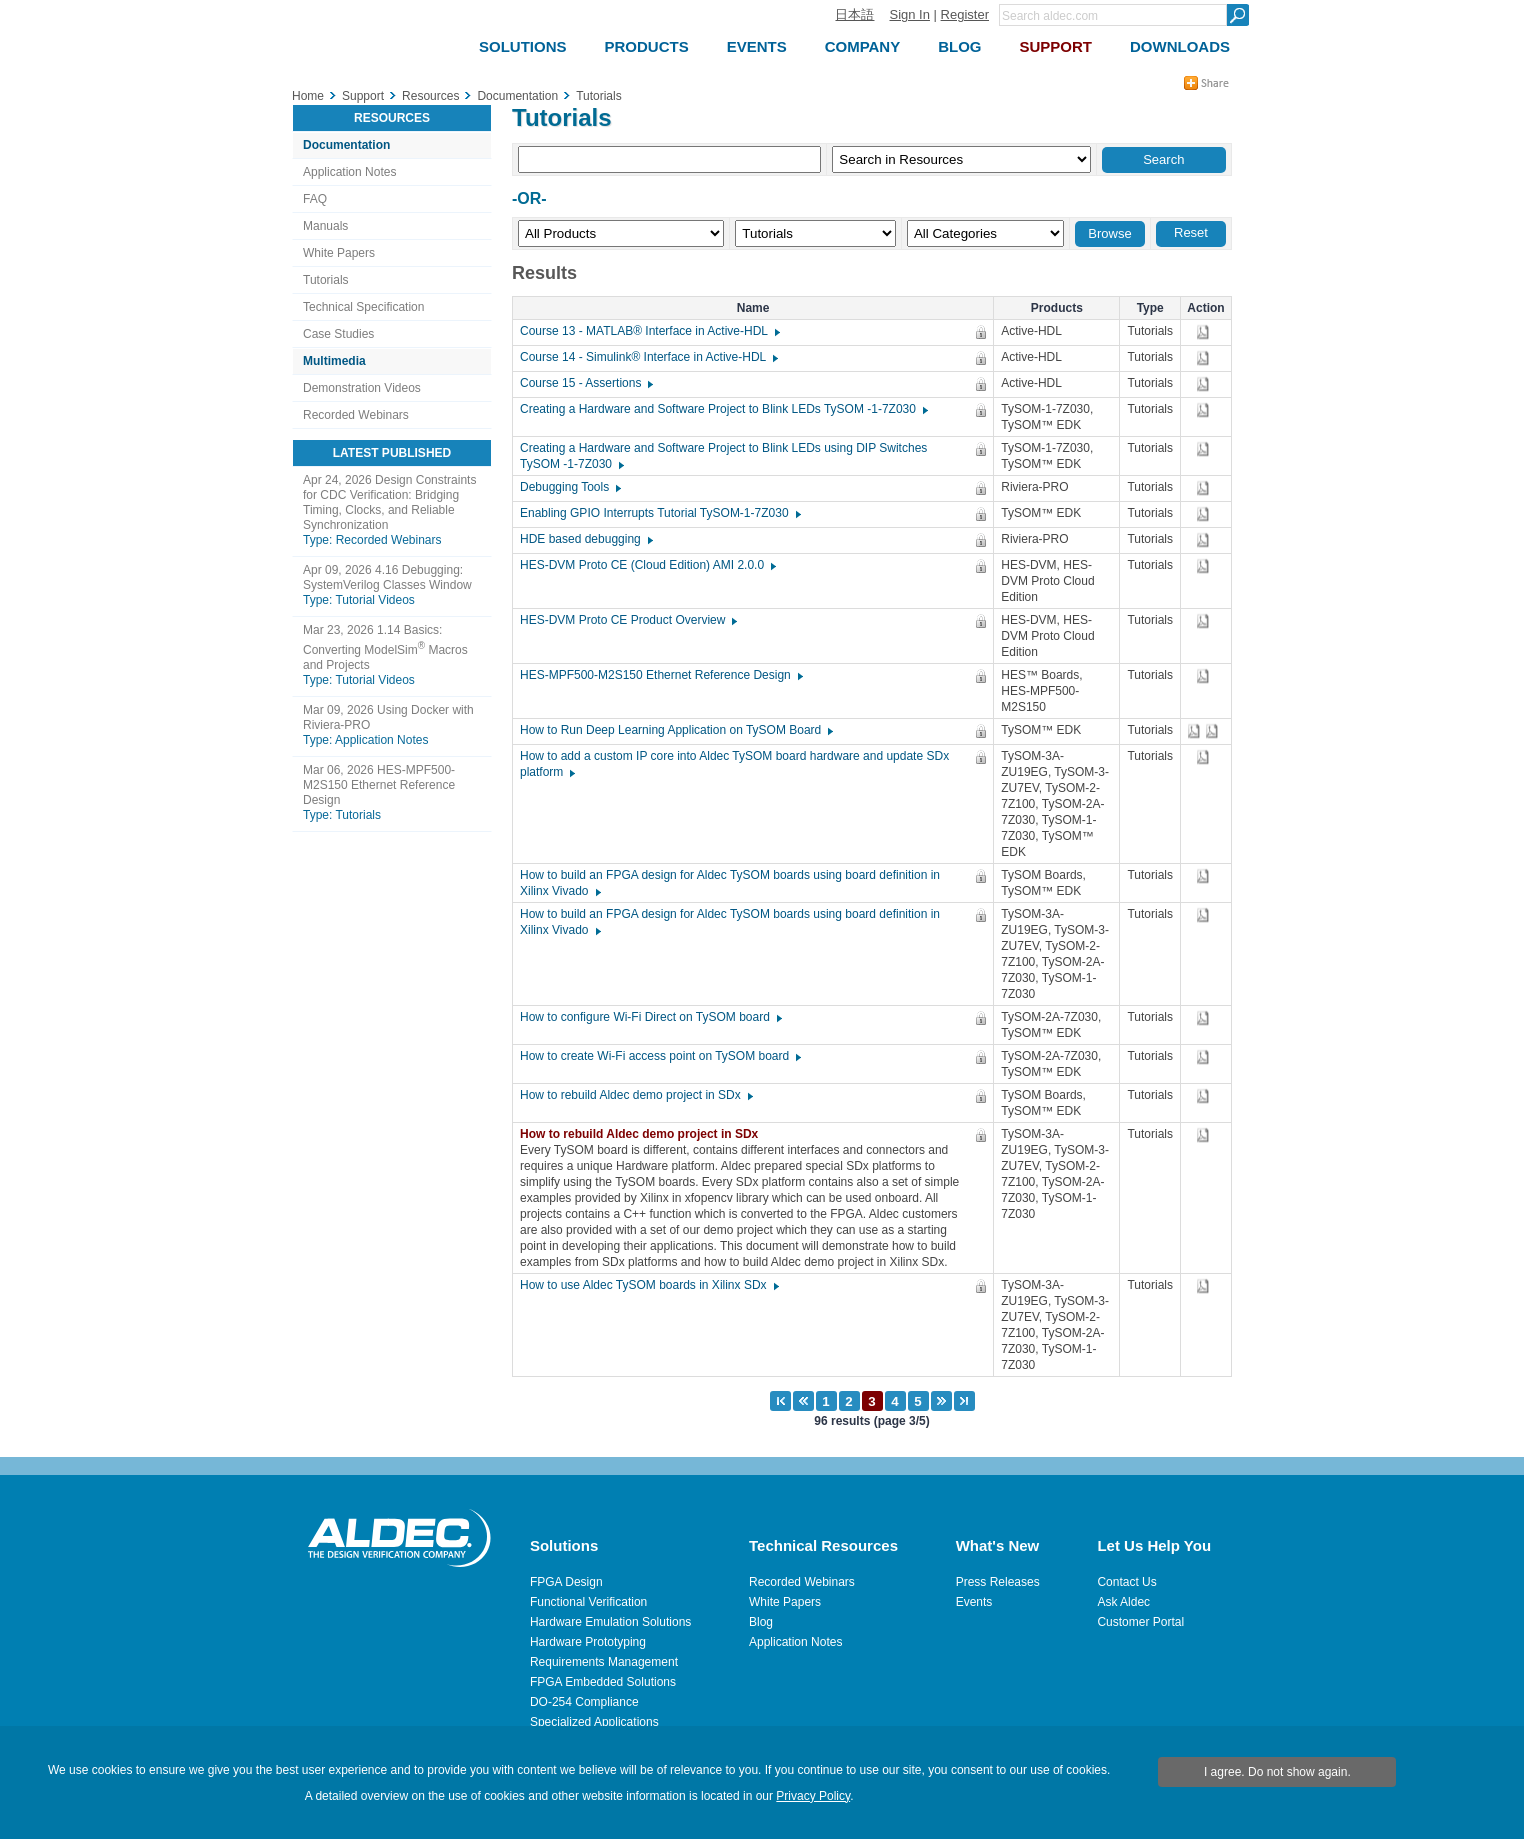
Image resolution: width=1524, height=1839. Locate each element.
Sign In (909, 14)
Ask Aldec (1123, 1602)
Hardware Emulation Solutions (610, 1622)
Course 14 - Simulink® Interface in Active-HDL (648, 357)
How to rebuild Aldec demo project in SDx (635, 1095)
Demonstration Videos (362, 388)
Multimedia (334, 361)
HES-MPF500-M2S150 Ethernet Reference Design (660, 675)
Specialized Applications (594, 1722)
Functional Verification (588, 1602)
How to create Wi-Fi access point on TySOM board (659, 1056)
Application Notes (349, 172)
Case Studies (338, 334)
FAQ (315, 199)
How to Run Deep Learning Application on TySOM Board (675, 730)
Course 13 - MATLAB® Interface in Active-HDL (649, 331)
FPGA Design (566, 1582)
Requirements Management (604, 1662)
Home (308, 96)
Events (974, 1602)
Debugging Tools (569, 487)
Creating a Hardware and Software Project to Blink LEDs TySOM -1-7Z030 (723, 409)
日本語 (854, 14)
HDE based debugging (585, 539)
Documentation (346, 145)
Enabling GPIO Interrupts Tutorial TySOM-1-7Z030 (659, 513)
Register (965, 14)
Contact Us (1126, 1582)
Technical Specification (363, 307)
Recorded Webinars (356, 415)
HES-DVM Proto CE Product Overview (627, 620)
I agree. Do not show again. (1277, 1772)
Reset (1191, 232)
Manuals (325, 226)
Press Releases (998, 1582)
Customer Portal (1140, 1622)
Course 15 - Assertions (585, 383)
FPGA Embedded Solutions (603, 1682)
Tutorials (326, 280)
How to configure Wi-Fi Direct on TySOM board (650, 1017)
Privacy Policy (813, 1796)
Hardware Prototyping (588, 1642)
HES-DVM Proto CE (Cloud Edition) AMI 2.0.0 (647, 565)
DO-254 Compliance (584, 1702)
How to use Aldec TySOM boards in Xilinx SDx (648, 1285)
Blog (761, 1622)
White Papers (339, 253)
